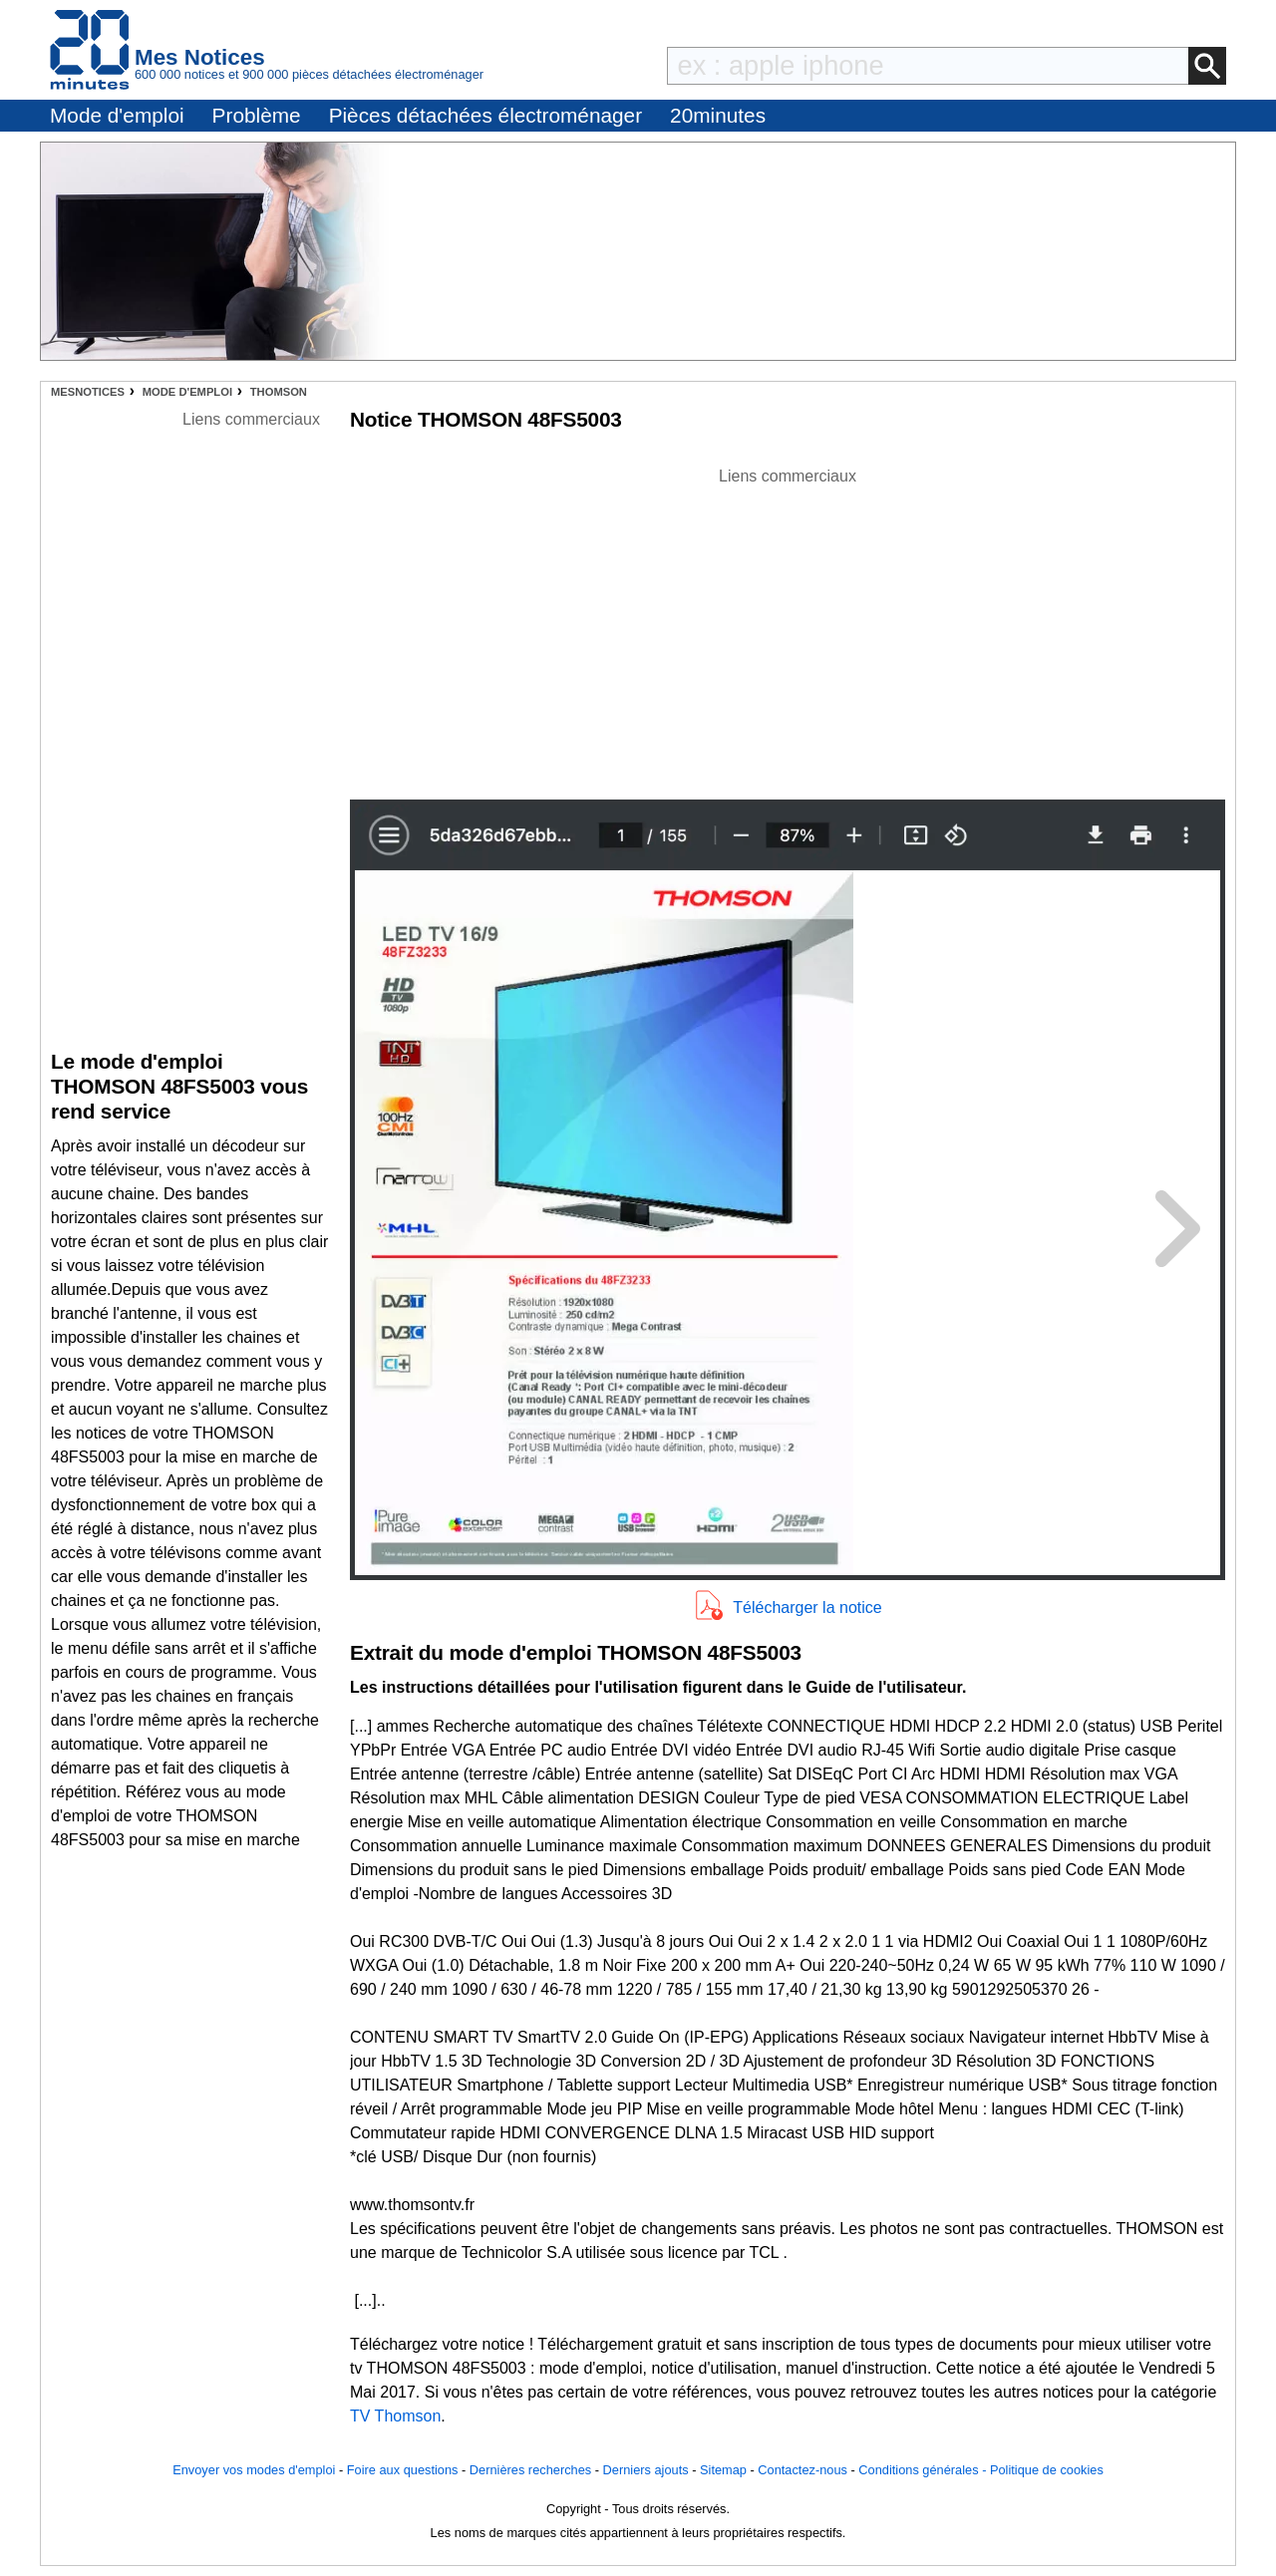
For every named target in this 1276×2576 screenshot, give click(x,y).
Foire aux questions (403, 2469)
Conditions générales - (924, 2469)
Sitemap (723, 2469)
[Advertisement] (787, 628)
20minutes (718, 115)
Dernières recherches (530, 2469)
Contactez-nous (802, 2469)
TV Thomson (395, 2416)
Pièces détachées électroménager (485, 115)
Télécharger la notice (807, 1607)
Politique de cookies (1047, 2469)
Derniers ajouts (646, 2469)
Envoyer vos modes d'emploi (253, 2469)
